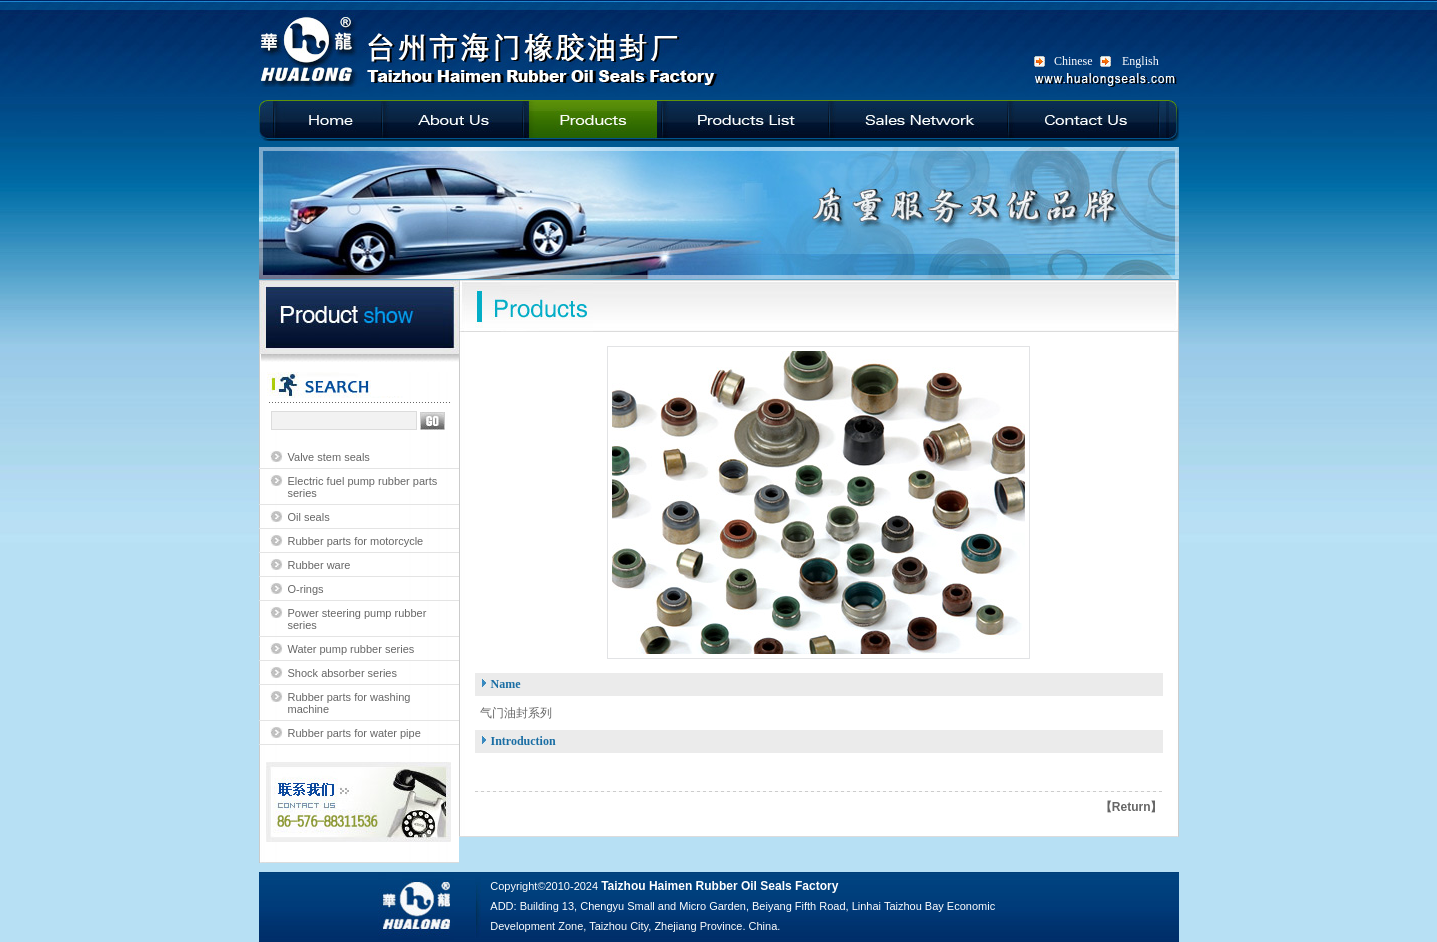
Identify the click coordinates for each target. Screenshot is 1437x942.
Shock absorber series (342, 673)
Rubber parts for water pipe (354, 733)
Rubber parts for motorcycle (356, 541)
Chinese (1073, 61)
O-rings (306, 589)
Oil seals (309, 517)
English (1140, 61)
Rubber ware (319, 565)
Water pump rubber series (351, 649)
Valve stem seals (329, 457)
